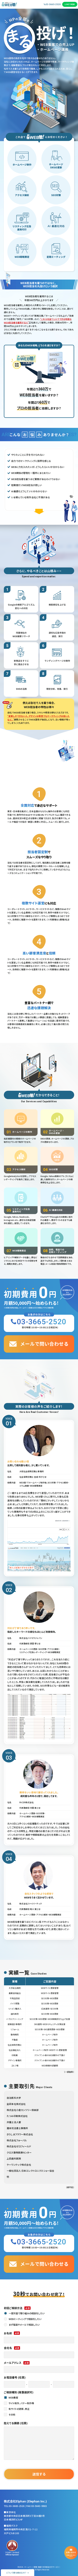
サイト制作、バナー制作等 (19, 2403)
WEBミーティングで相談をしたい (22, 2319)
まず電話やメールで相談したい (22, 2324)
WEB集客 (11, 2397)
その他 (9, 2414)
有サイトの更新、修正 (17, 2409)
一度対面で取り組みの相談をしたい (24, 2313)
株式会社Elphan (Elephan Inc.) (25, 2501)
